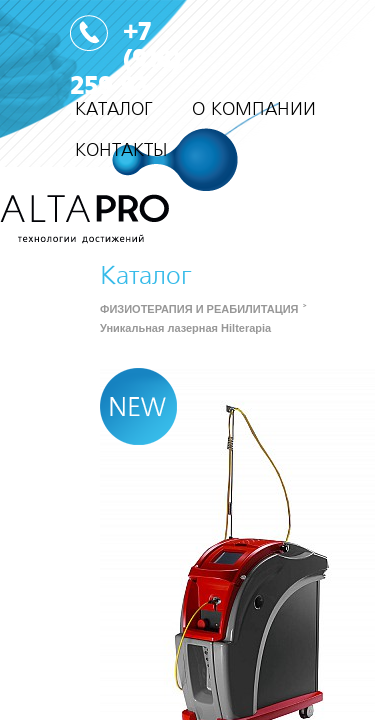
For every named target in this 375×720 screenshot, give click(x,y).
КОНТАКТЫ (121, 150)
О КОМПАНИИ (254, 109)
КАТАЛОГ (113, 109)
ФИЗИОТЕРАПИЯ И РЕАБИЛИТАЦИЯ (199, 309)
